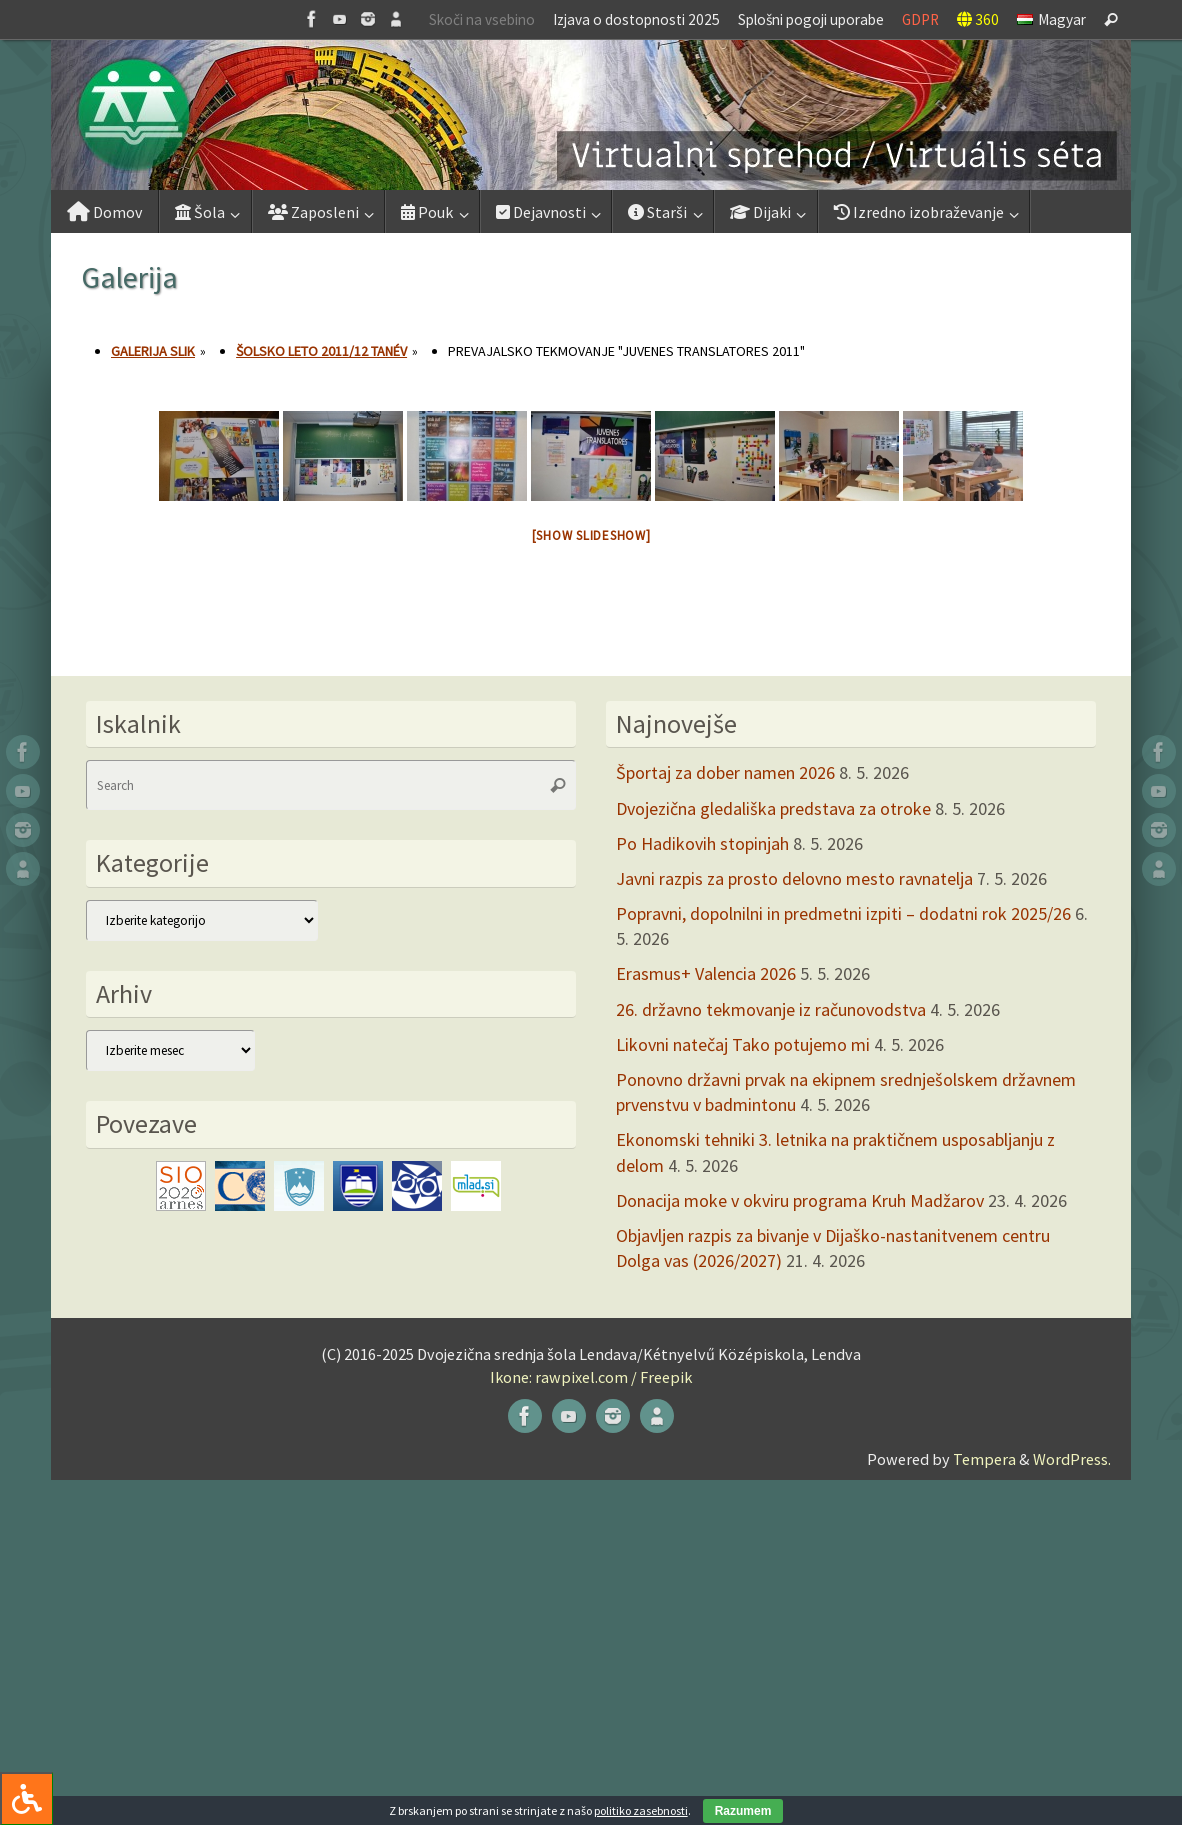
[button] (591, 115)
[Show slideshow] (591, 535)
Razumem (743, 1811)
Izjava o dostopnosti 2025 (636, 19)
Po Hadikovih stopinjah (702, 843)
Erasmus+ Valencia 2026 (706, 973)
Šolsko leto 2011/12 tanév (321, 351)
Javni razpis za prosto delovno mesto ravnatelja (794, 878)
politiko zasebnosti (641, 1810)
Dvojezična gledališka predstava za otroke (773, 808)
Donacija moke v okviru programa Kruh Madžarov (800, 1200)
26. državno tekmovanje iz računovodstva (771, 1009)
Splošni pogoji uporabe (811, 19)
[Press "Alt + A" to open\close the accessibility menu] (26, 1798)
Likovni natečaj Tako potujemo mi (743, 1044)
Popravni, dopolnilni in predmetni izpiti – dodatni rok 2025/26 (843, 913)
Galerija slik (153, 351)
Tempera (984, 1459)
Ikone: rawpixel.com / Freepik (591, 1377)
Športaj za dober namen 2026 (725, 772)
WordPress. (1072, 1459)
